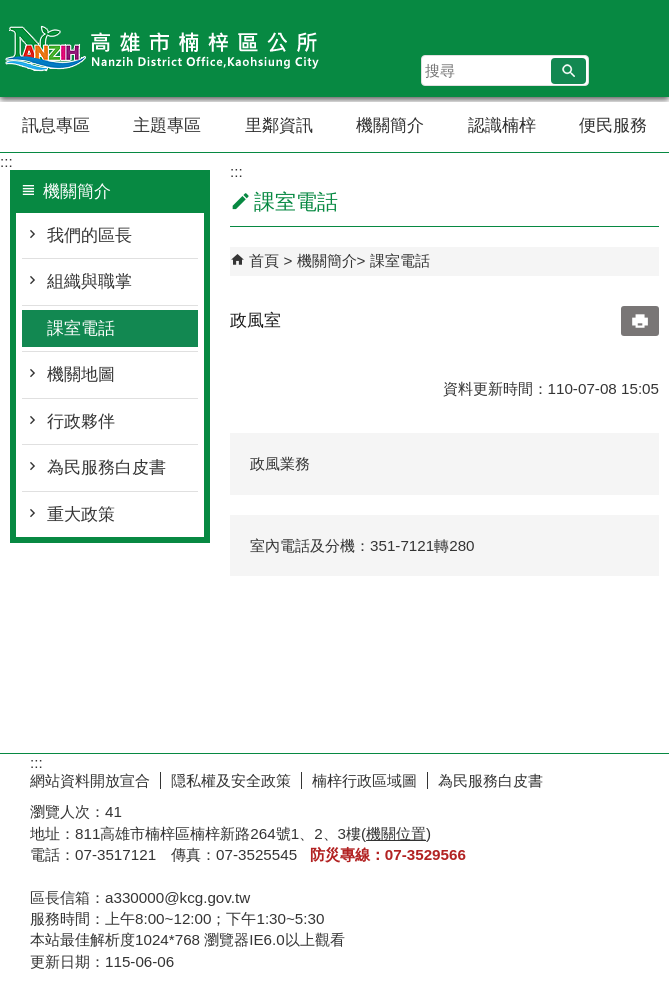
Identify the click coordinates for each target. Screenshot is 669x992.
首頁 (264, 260)
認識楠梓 (502, 125)
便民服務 (613, 125)
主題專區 (167, 125)
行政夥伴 (81, 421)
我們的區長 (89, 235)
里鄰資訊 (279, 125)
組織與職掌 (89, 281)
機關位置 (396, 833)
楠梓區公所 (169, 48)
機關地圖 (81, 374)
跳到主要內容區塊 (10, 10)
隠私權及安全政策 (231, 780)
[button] (568, 71)
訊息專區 (56, 125)
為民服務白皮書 (106, 467)
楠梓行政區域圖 (364, 780)
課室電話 (81, 328)
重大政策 (81, 514)
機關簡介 (390, 125)
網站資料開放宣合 (90, 780)
